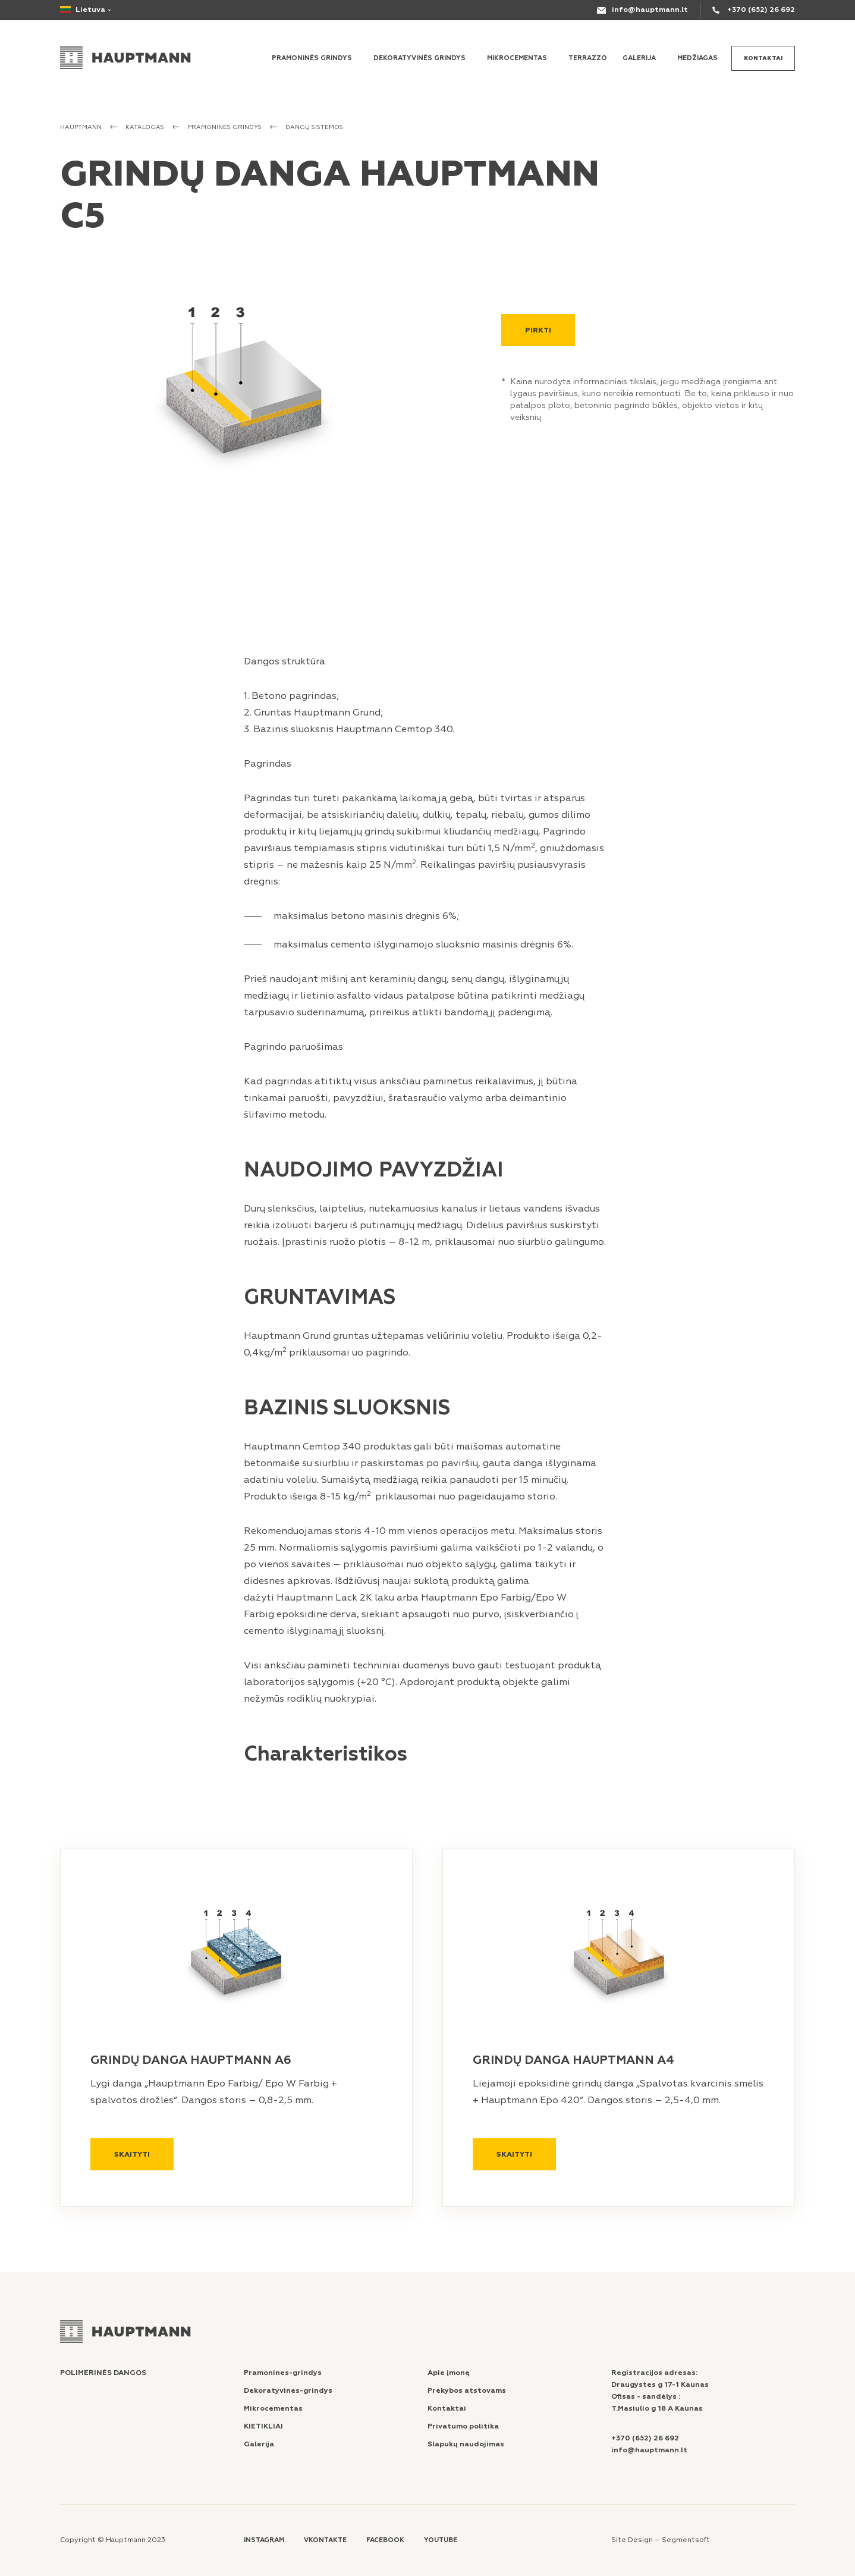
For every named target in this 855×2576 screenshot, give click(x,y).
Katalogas (144, 127)
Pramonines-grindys (283, 2372)
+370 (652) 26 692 (761, 9)
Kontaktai (763, 58)
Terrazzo (587, 58)
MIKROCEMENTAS (517, 58)
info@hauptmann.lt (650, 9)
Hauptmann (81, 127)
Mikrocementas (273, 2408)
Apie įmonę (448, 2372)
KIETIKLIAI (263, 2426)
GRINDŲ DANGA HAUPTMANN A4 (573, 2060)
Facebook (385, 2540)
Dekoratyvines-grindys (288, 2390)
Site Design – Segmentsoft (660, 2540)
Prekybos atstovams (466, 2390)
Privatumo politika (463, 2426)
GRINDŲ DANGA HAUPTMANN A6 (190, 2060)
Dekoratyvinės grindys (419, 58)
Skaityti (132, 2154)
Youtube (440, 2540)
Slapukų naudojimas (465, 2444)
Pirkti (538, 330)
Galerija (639, 58)
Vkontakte (325, 2540)
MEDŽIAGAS (697, 58)
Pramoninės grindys (312, 58)
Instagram (264, 2540)
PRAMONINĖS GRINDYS (225, 127)
